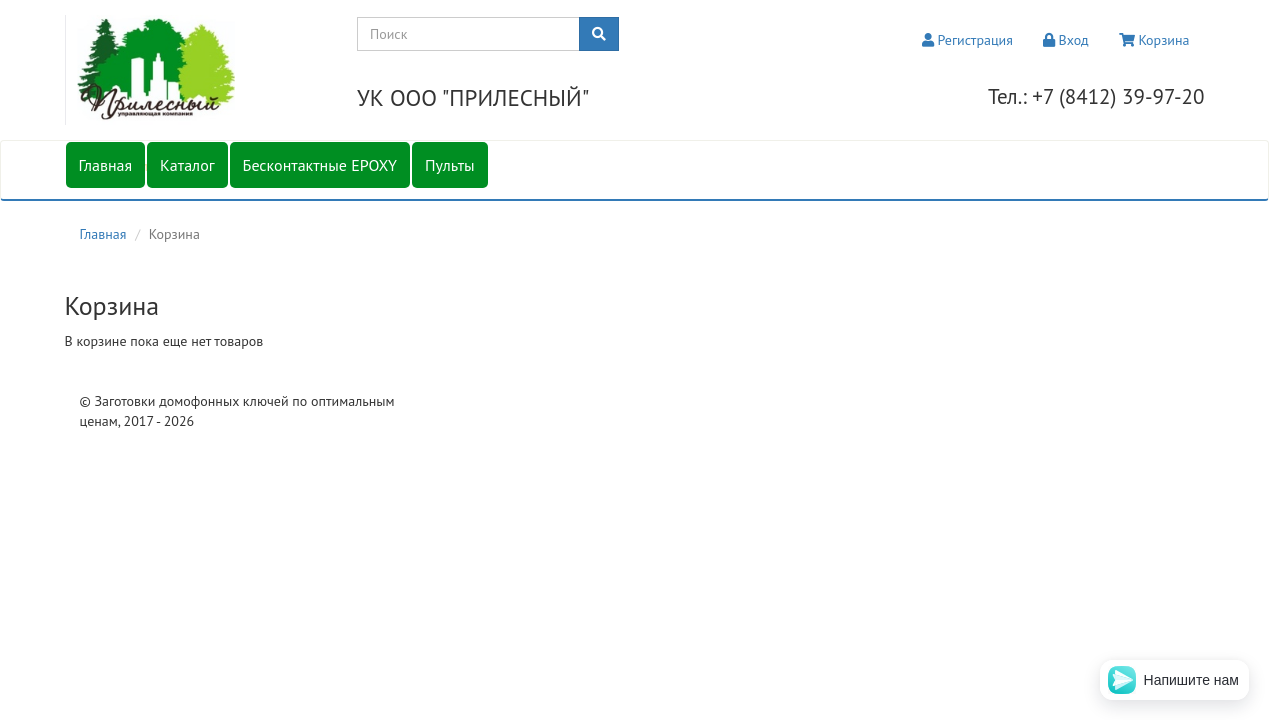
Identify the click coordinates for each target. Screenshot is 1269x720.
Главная (106, 165)
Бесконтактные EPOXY (320, 165)
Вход (1066, 40)
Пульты (450, 165)
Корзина (1154, 40)
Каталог (187, 165)
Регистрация (967, 40)
